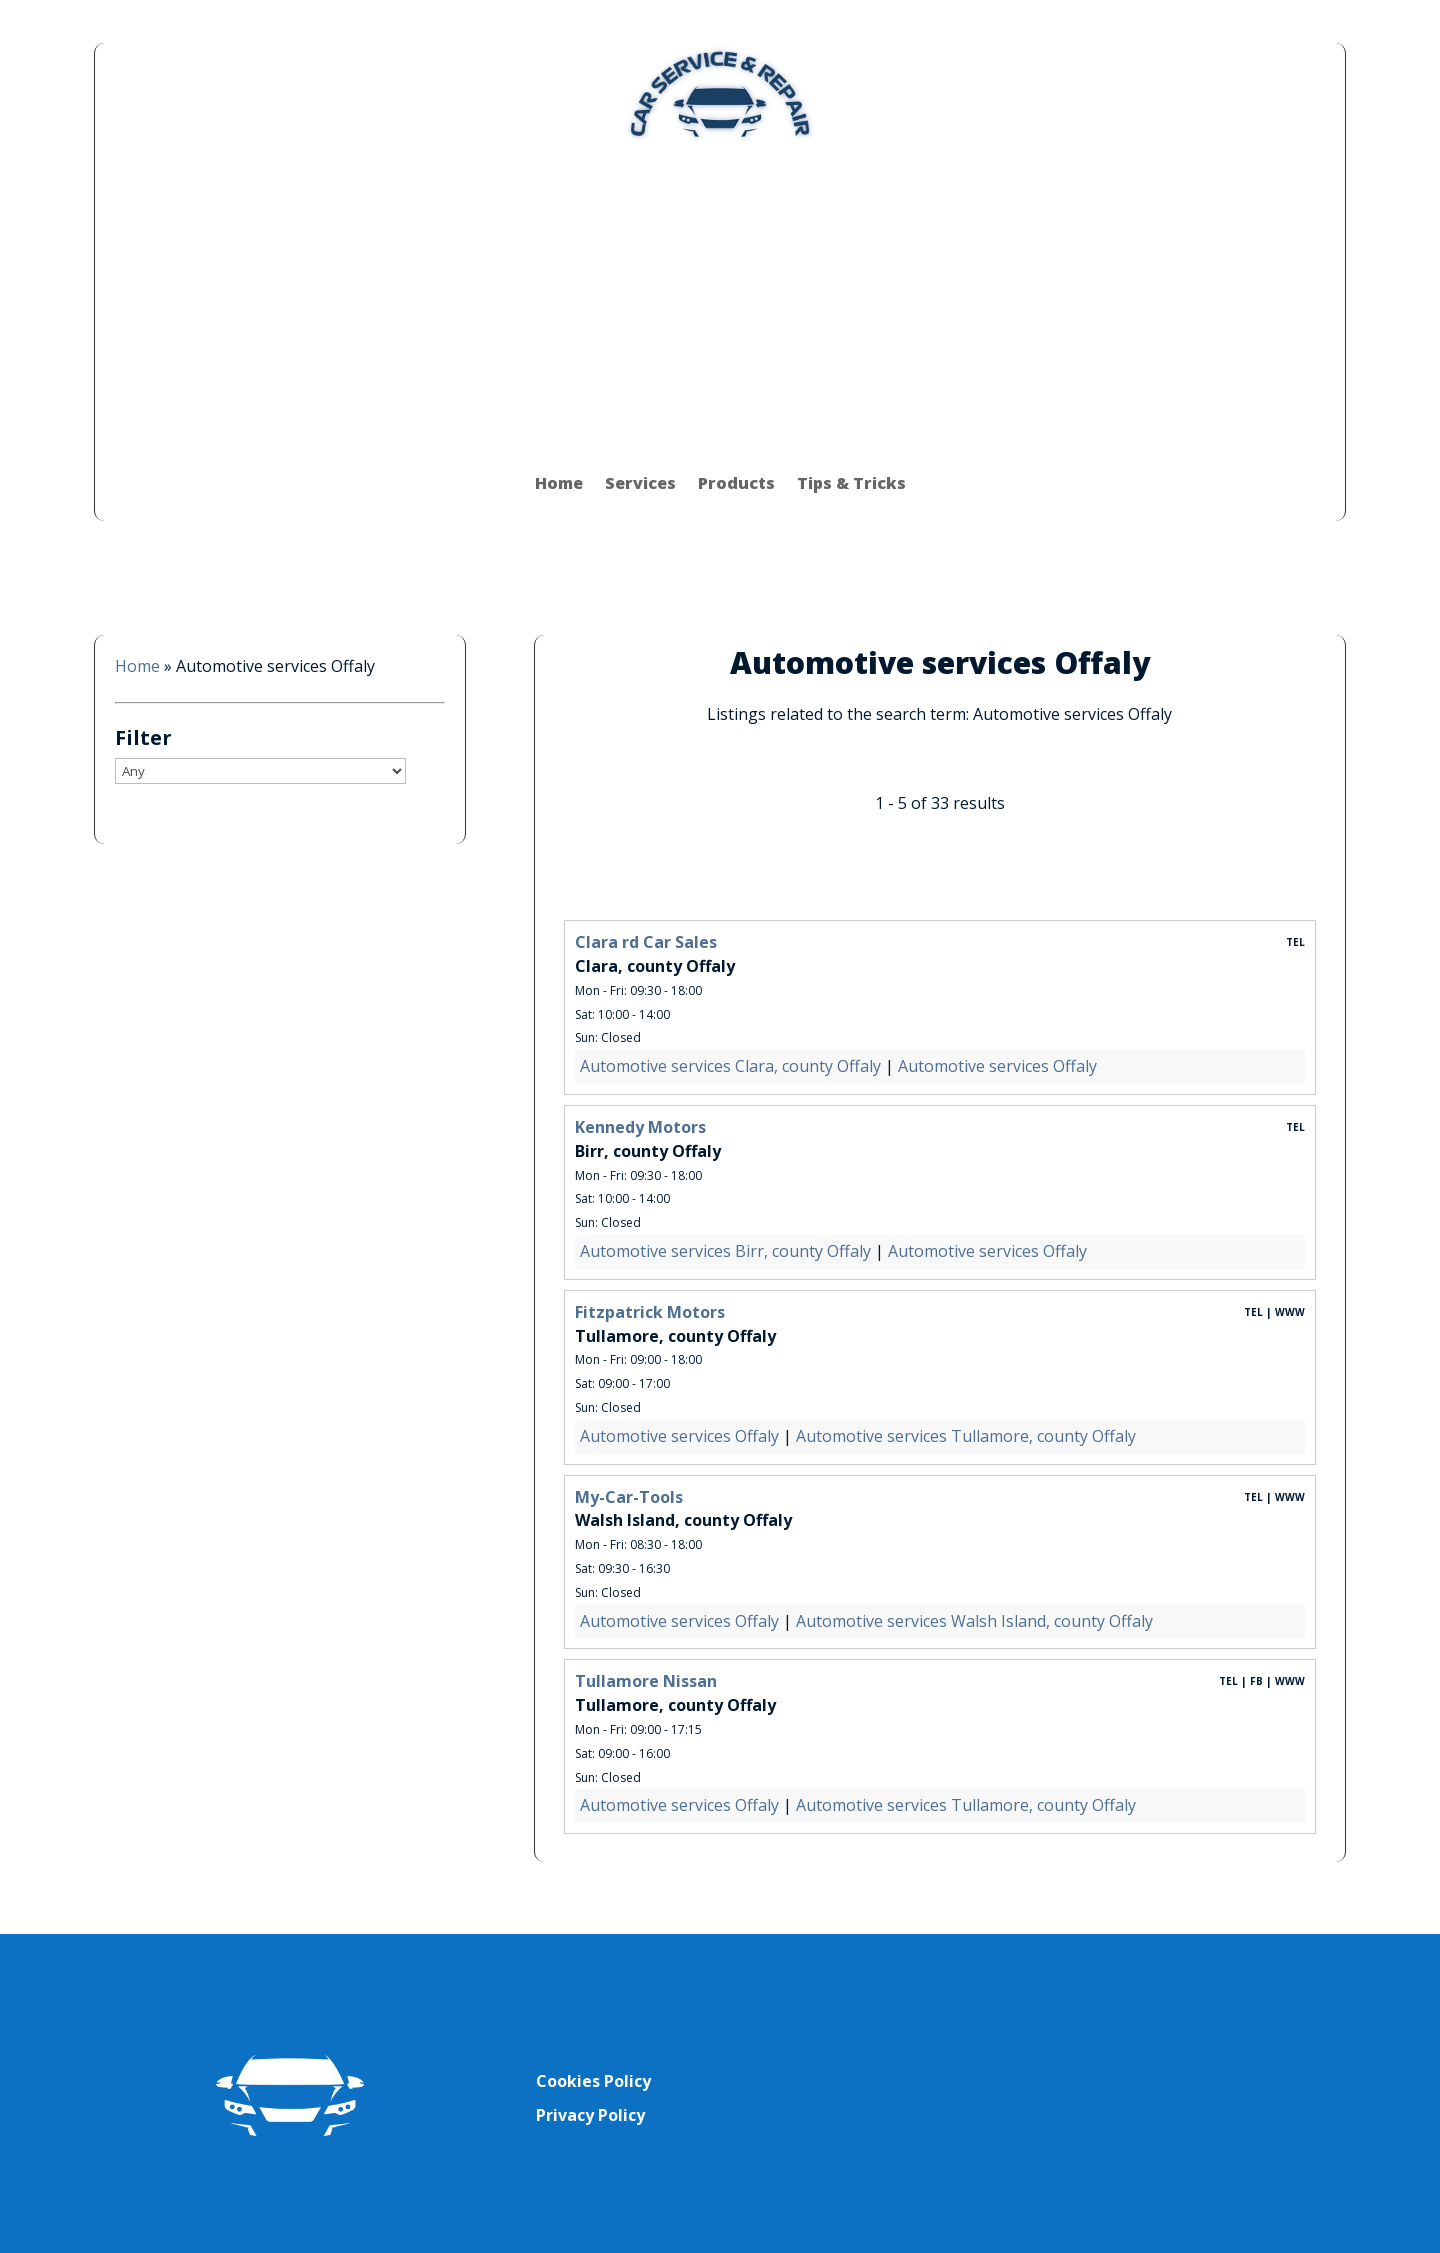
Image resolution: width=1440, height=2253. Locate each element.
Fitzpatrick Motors (650, 1312)
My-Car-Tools (629, 1497)
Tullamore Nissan (646, 1681)
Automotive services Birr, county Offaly (725, 1251)
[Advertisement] (720, 295)
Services (640, 483)
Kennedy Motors (640, 1127)
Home (559, 483)
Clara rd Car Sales (646, 942)
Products (736, 483)
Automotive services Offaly (997, 1066)
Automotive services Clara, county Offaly (730, 1066)
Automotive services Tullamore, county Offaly (966, 1436)
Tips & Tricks (851, 483)
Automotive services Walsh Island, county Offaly (974, 1621)
